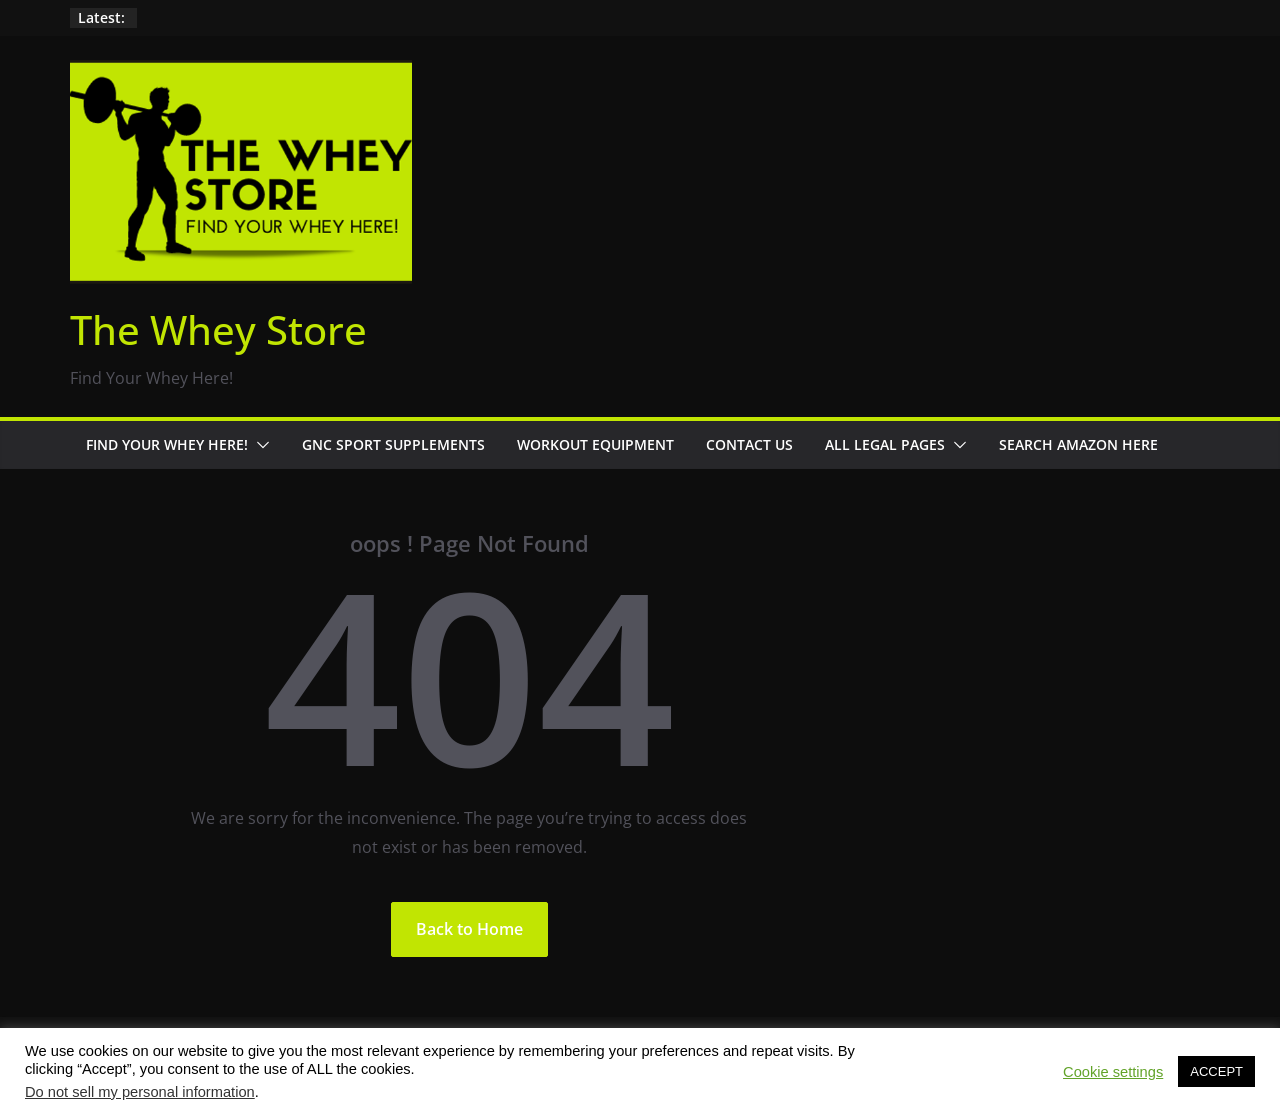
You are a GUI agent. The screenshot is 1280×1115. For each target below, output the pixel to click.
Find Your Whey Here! (167, 444)
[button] (259, 445)
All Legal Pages (885, 444)
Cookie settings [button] (1113, 1072)
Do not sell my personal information (140, 1092)
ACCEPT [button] (1216, 1071)
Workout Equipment (595, 444)
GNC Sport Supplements (393, 444)
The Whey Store (218, 329)
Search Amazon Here (1078, 444)
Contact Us (749, 444)
